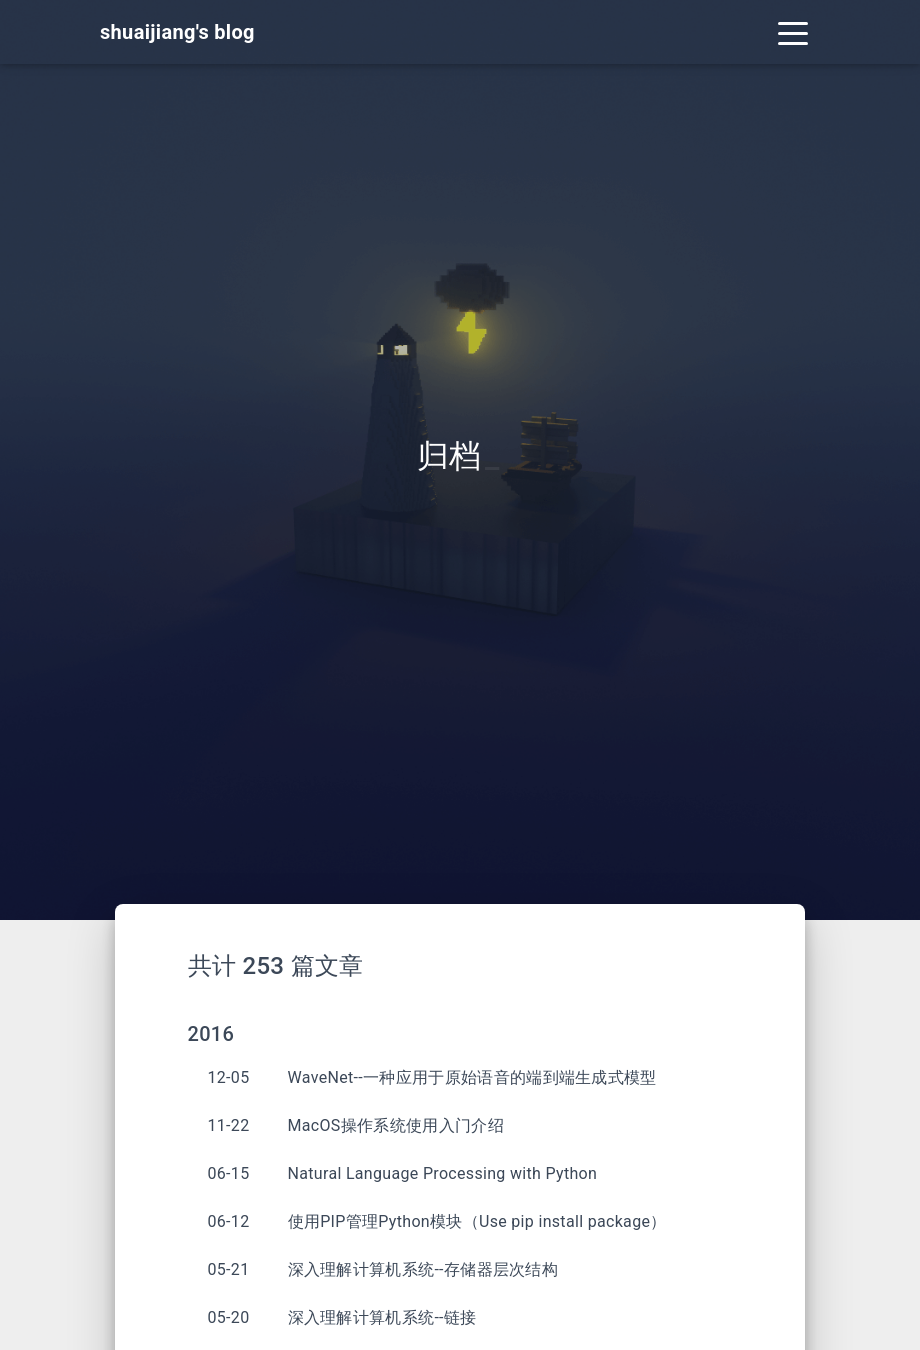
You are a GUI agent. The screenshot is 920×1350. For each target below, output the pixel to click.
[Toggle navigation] (793, 32)
